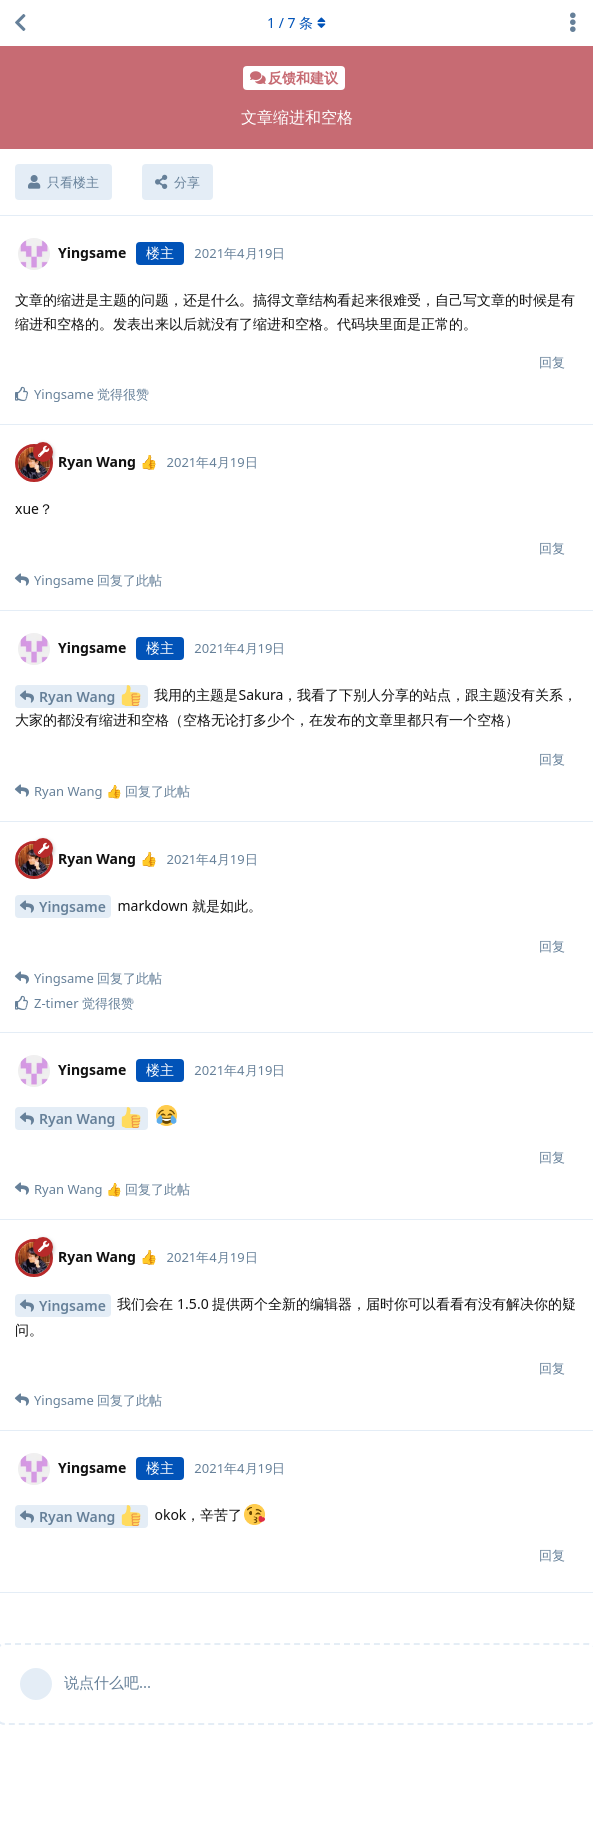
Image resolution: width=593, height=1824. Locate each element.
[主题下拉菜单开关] (573, 23)
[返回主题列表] (20, 23)
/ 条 (296, 22)
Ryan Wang (90, 695)
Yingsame (72, 906)
